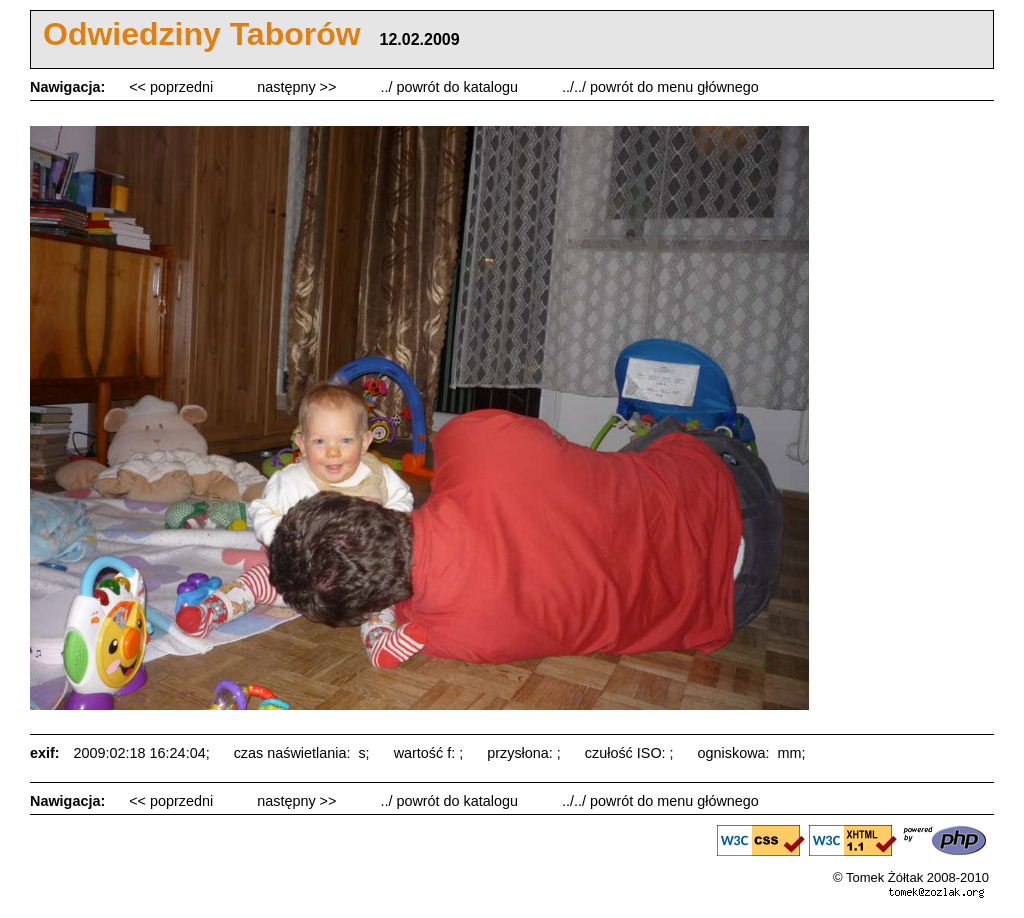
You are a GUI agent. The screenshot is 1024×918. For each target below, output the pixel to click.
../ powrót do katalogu (451, 87)
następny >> (298, 87)
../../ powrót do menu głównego (660, 87)
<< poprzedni (173, 87)
